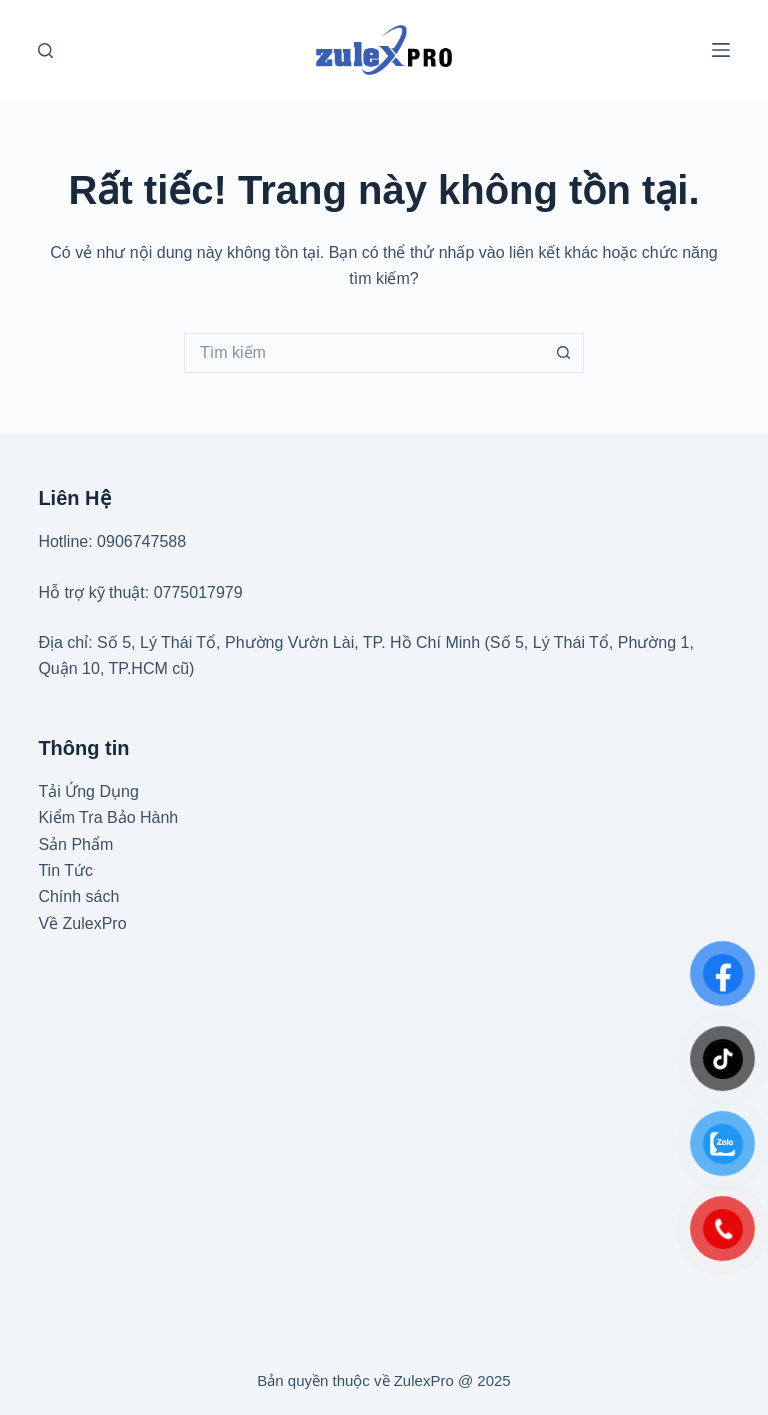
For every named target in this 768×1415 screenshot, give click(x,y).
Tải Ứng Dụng (88, 791)
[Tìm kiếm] (45, 50)
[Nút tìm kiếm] (564, 353)
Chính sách (78, 896)
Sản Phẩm (75, 844)
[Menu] (721, 50)
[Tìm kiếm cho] (364, 353)
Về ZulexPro (82, 923)
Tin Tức (65, 870)
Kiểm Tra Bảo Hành (108, 817)
